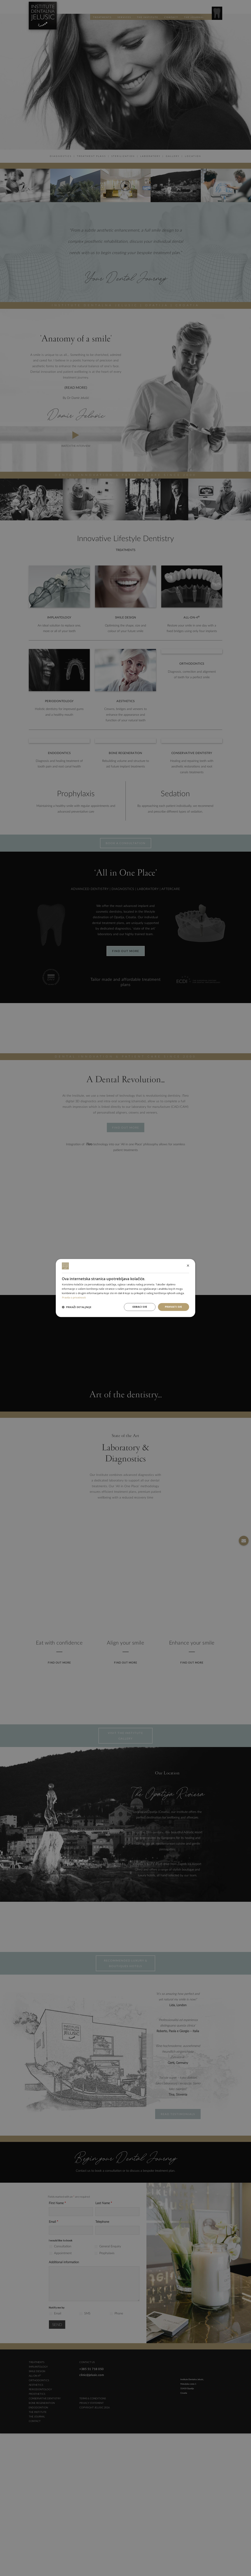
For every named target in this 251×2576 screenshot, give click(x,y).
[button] (76, 1307)
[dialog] (125, 1288)
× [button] (188, 1265)
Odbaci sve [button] (139, 1307)
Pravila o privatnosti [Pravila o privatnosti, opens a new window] (74, 1297)
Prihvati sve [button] (173, 1307)
